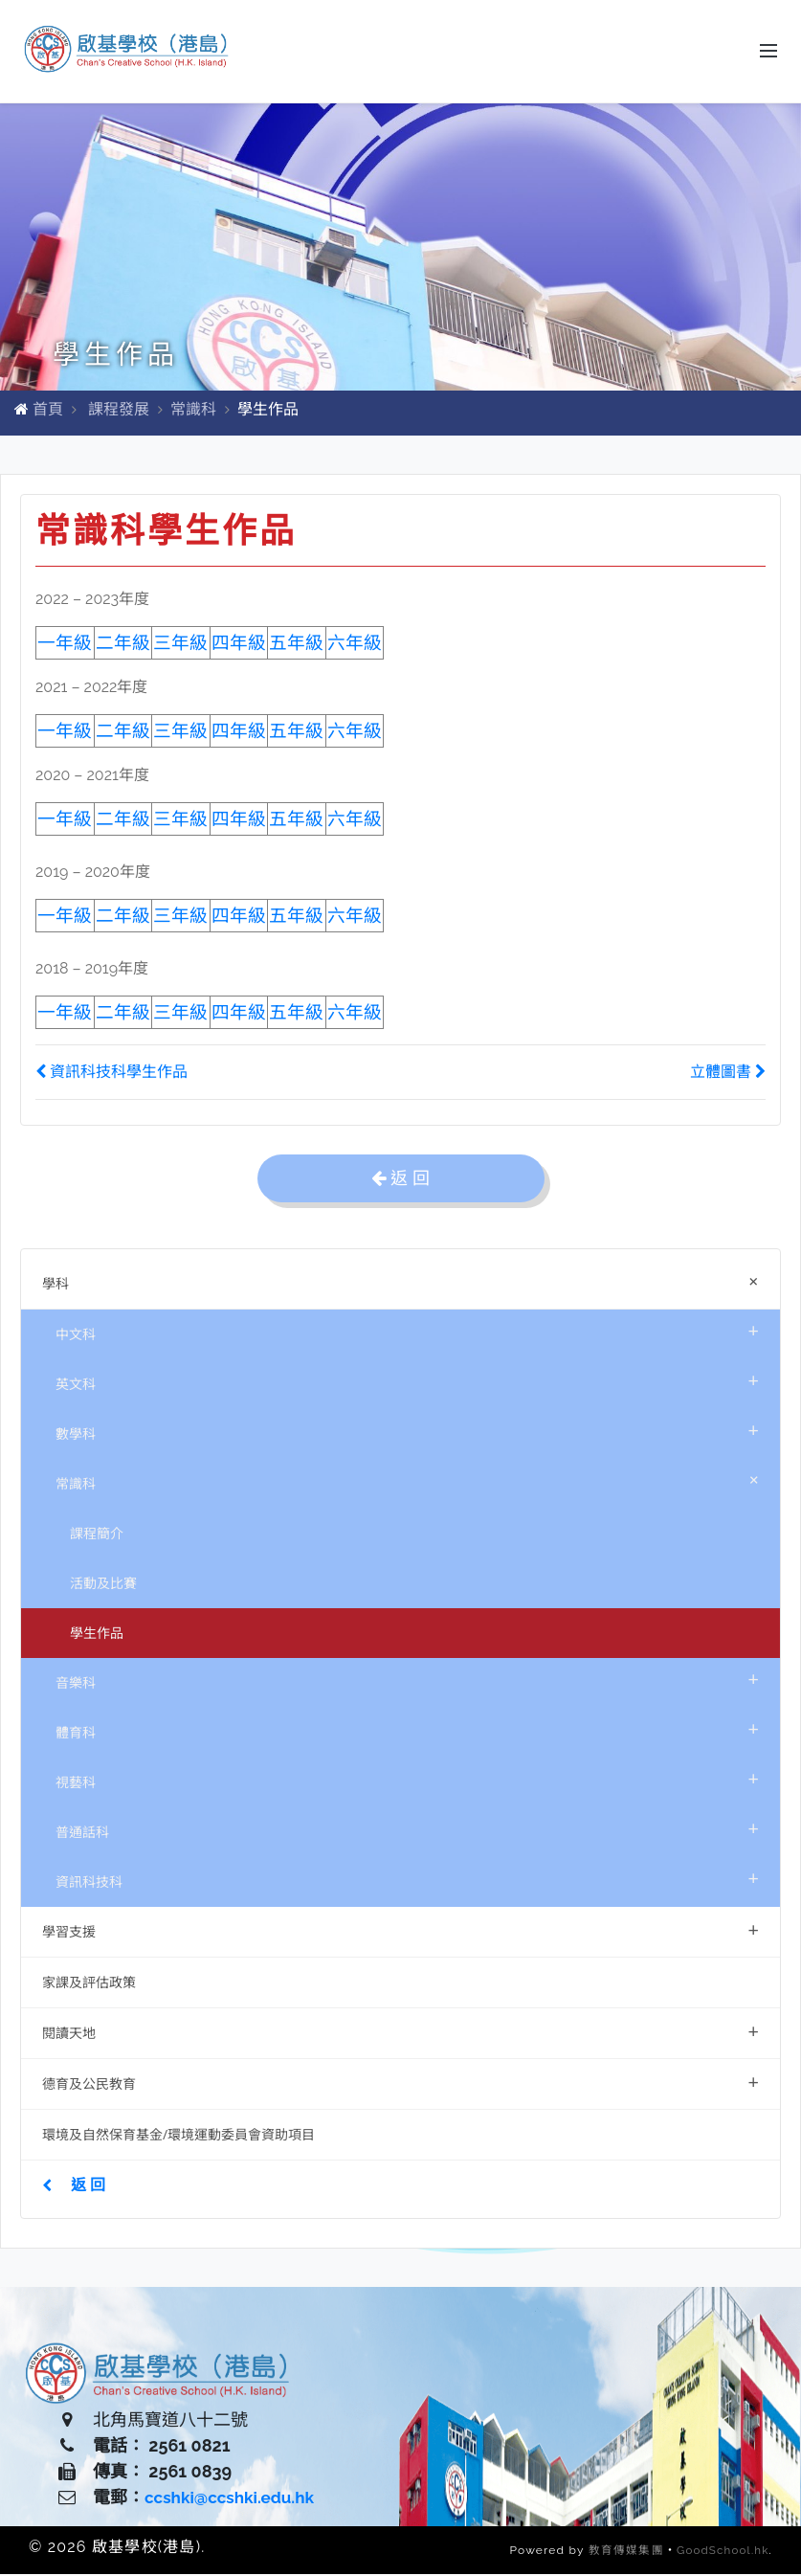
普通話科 (407, 1830)
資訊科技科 (407, 1880)
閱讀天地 (400, 2033)
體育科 (407, 1730)
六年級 (354, 918)
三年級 (180, 645)
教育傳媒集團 (622, 2552)
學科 (404, 1283)
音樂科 (407, 1680)
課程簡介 (96, 1535)
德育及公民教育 (400, 2083)
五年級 (296, 918)
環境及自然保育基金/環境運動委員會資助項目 (178, 2136)
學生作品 (96, 1634)
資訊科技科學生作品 (111, 1073)
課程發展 (118, 411)
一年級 (64, 918)
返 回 (73, 2186)
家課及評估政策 (89, 1984)
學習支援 (400, 1931)
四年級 (238, 645)
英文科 (407, 1382)
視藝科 (407, 1780)
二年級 (123, 645)
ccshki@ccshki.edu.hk (234, 2500)
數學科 (407, 1432)
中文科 (407, 1332)
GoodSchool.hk (721, 2552)
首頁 (48, 411)
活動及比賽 (103, 1585)
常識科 (193, 411)
